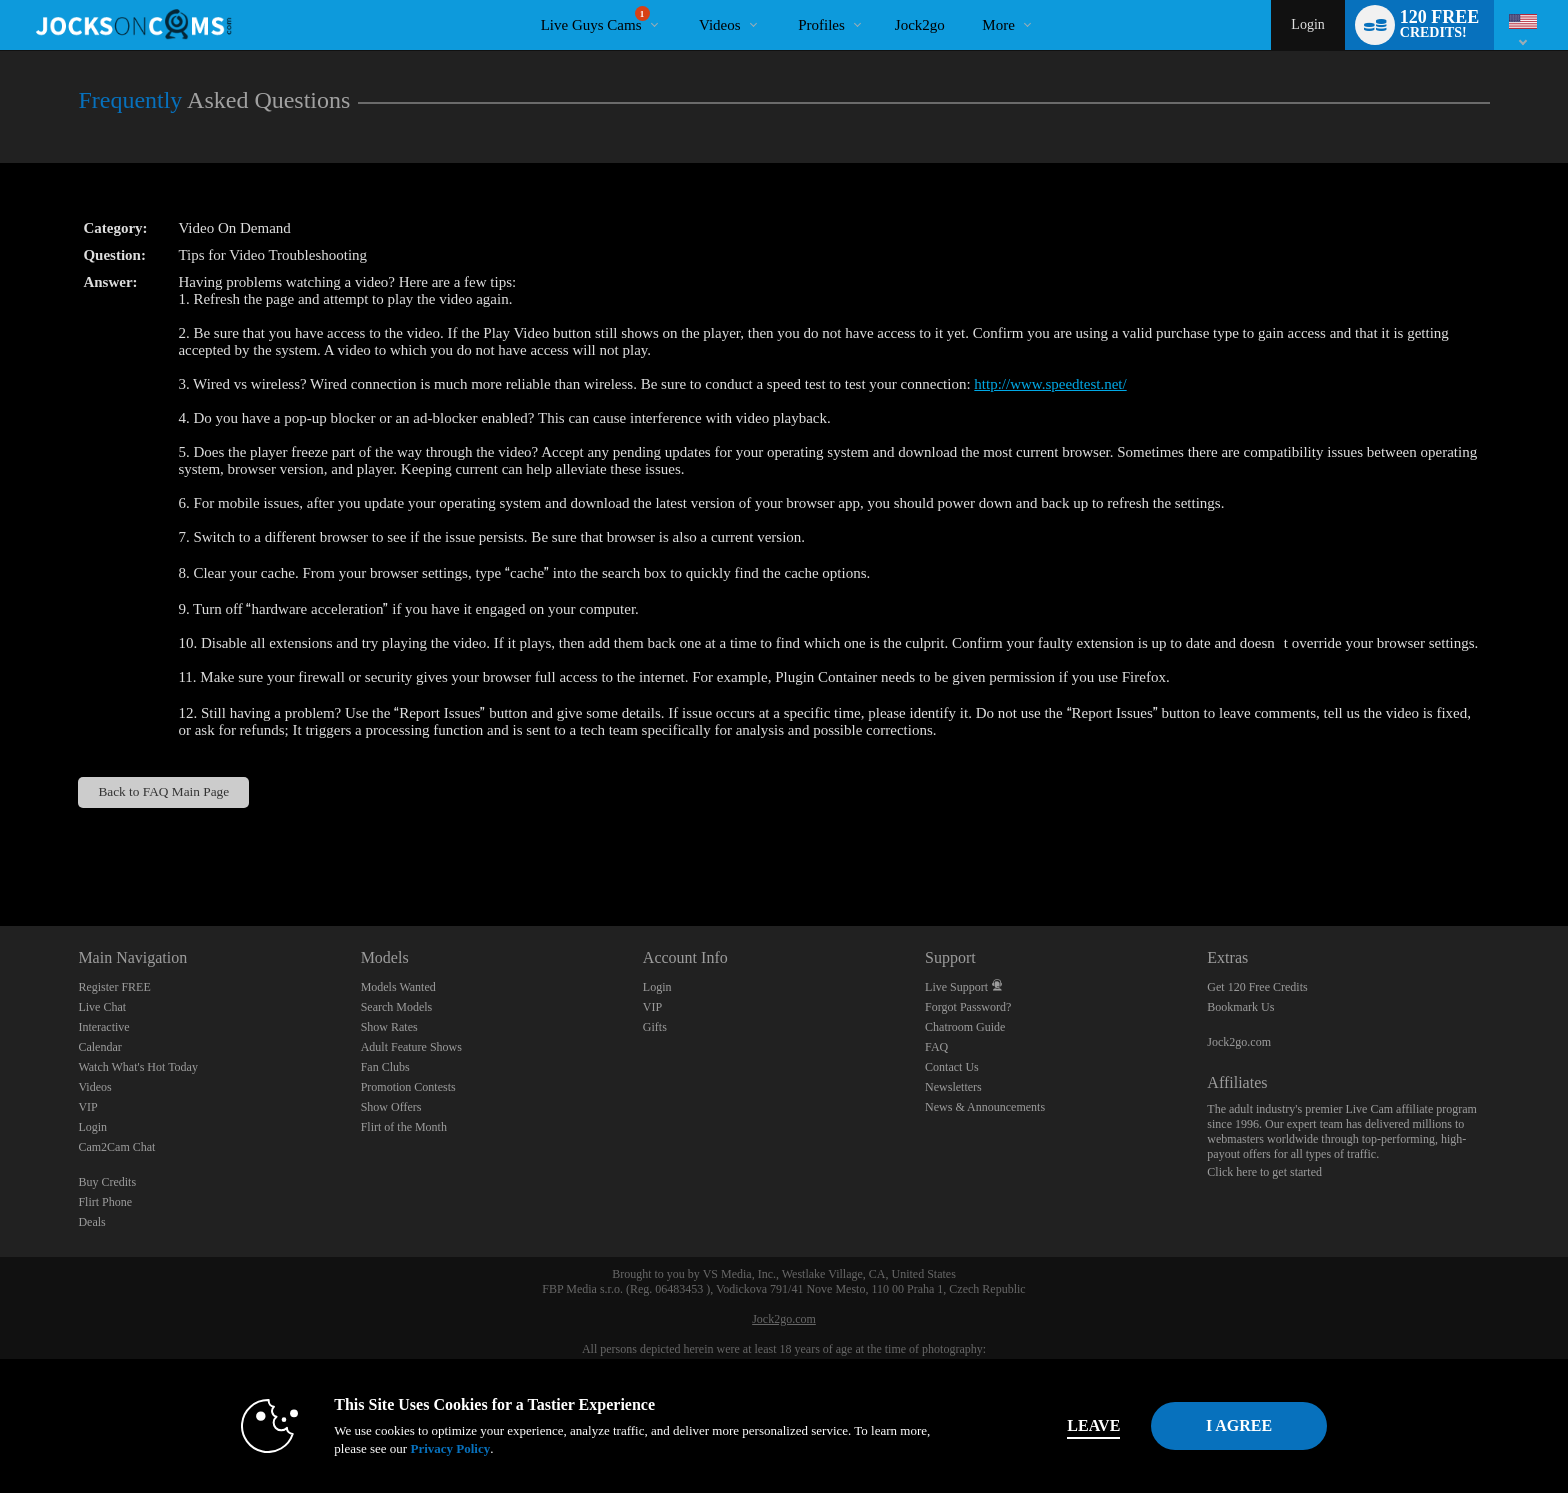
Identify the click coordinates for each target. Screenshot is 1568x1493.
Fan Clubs (385, 1067)
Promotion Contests (408, 1087)
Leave (1063, 1425)
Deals (91, 1222)
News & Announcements (985, 1107)
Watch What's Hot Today (138, 1067)
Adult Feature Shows (411, 1047)
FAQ (936, 1047)
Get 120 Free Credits (1257, 987)
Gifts (655, 1027)
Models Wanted (398, 987)
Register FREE (114, 987)
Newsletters (953, 1087)
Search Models (397, 1007)
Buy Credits (107, 1182)
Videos (720, 25)
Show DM (0, 851)
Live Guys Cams (595, 19)
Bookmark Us (1240, 1007)
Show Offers (391, 1107)
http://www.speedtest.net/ (1050, 384)
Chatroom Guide (965, 1027)
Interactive (103, 1027)
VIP (87, 1107)
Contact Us (952, 1067)
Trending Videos (682, 0)
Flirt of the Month (404, 1127)
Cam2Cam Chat (116, 1147)
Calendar (99, 1047)
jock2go (920, 25)
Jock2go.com (1239, 1042)
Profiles (821, 25)
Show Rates (389, 1027)
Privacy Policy (420, 1448)
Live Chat (102, 1007)
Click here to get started (1264, 1172)
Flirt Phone (105, 1202)
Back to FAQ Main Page (163, 791)
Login (1307, 24)
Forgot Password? (968, 1007)
